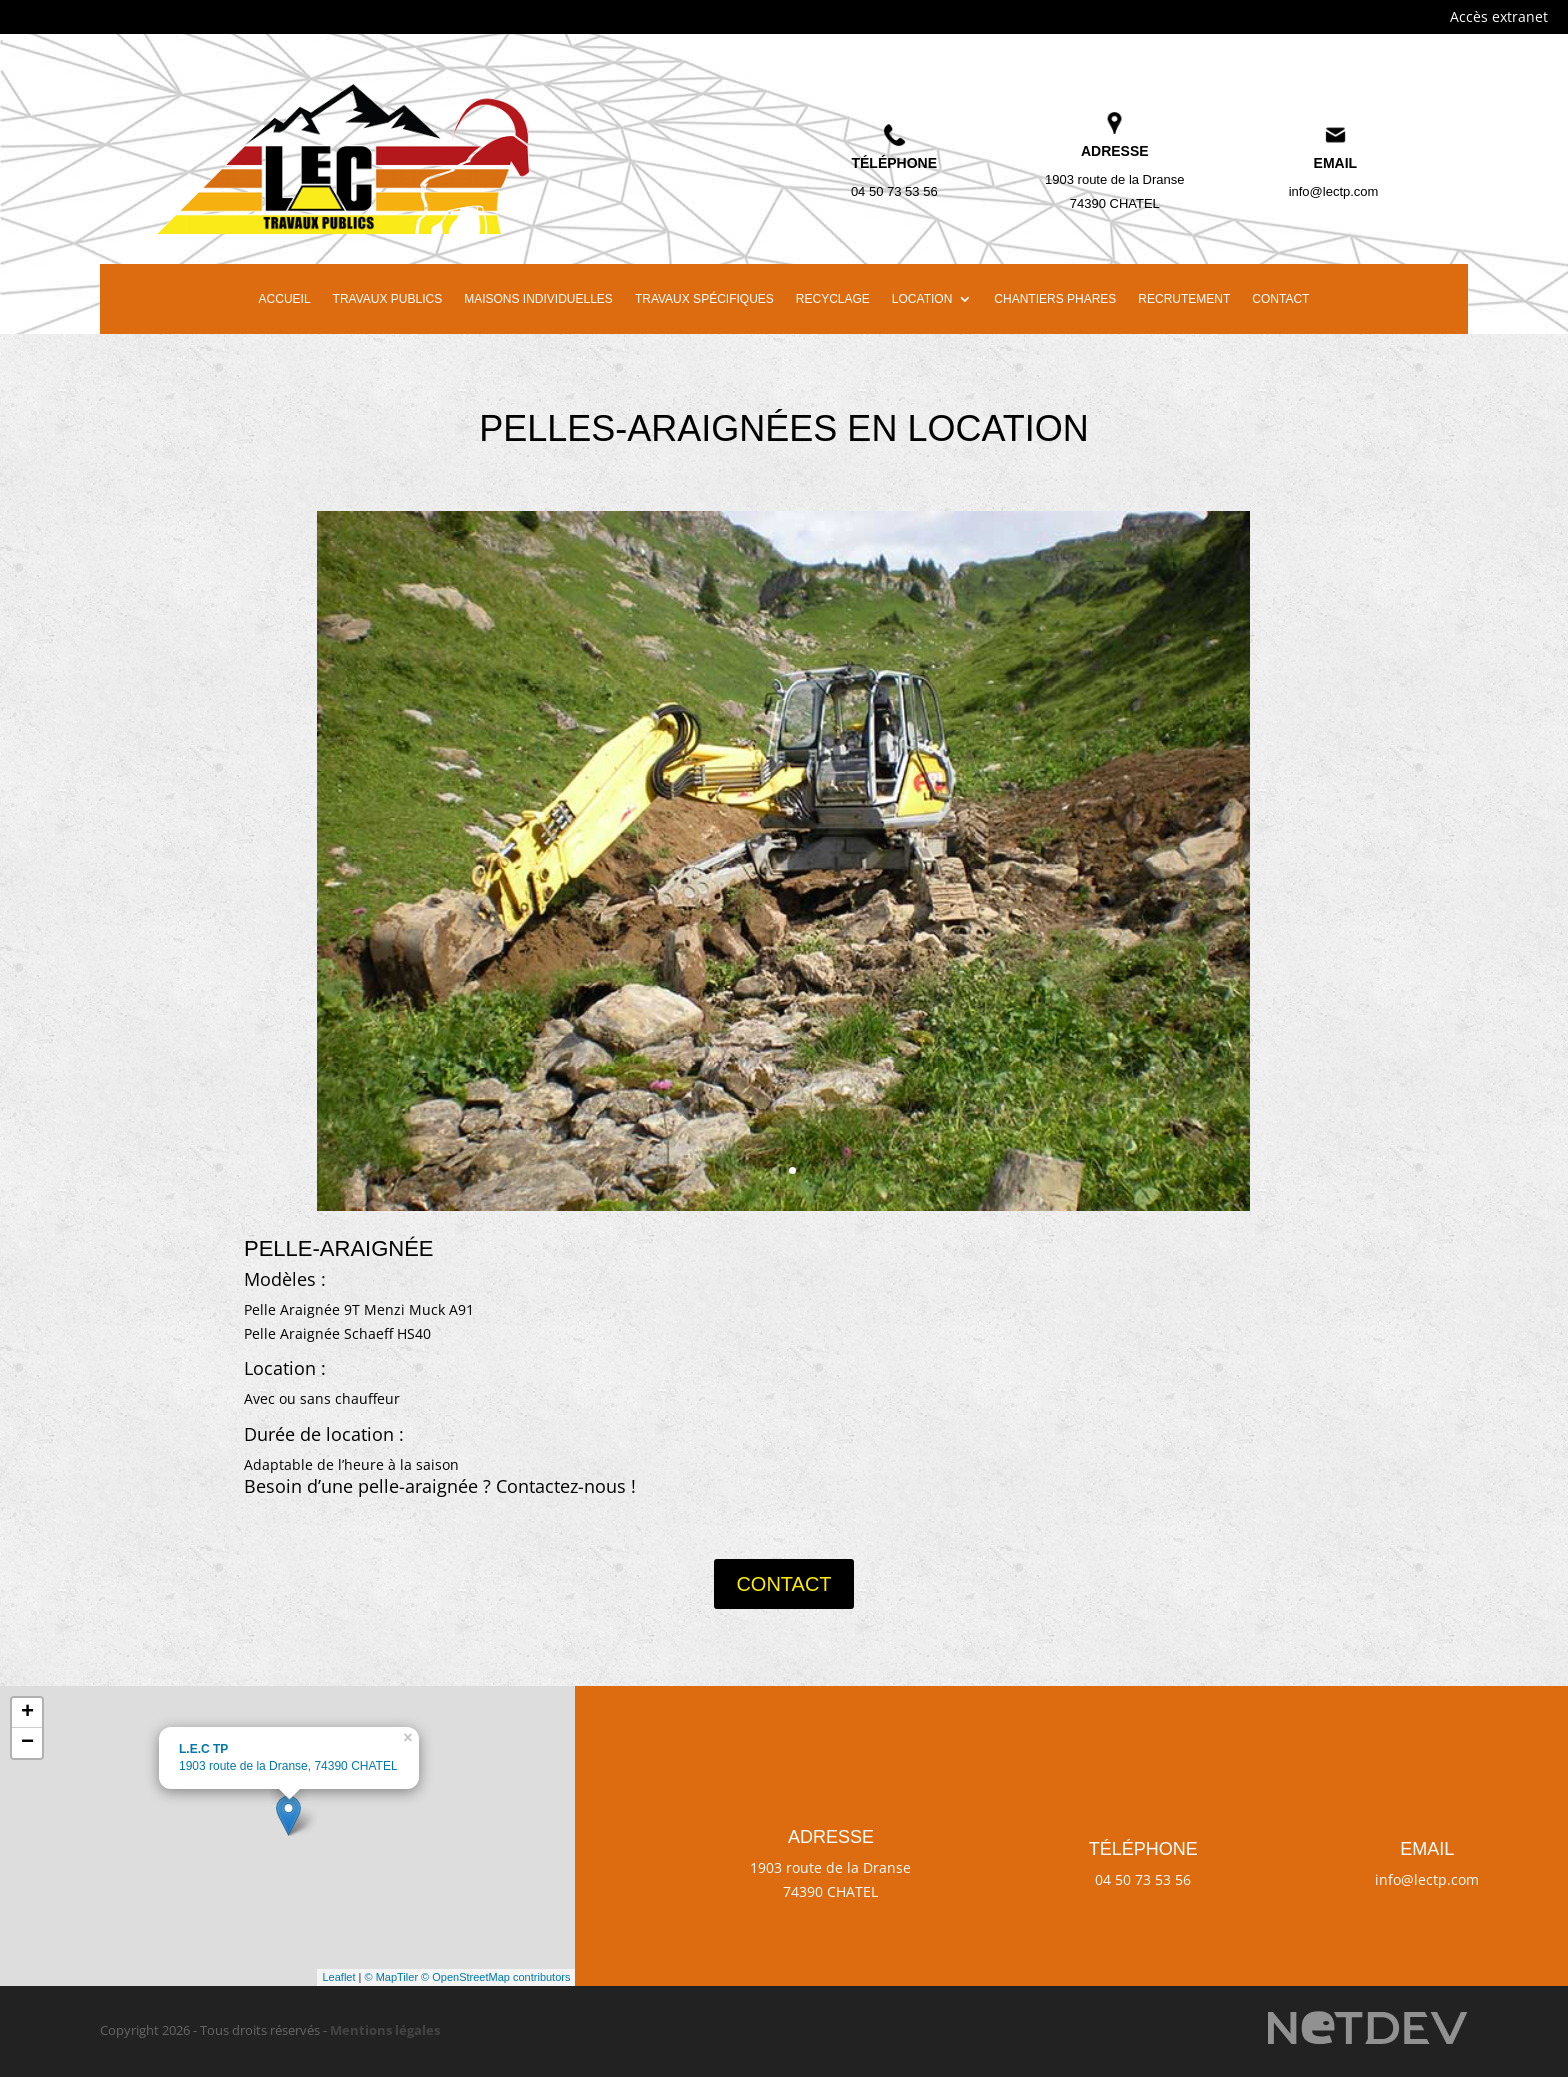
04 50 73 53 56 (894, 191)
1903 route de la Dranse (1114, 179)
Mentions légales (385, 2030)
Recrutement (1184, 299)
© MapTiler (392, 1977)
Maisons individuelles (538, 299)
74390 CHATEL (1115, 203)
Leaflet (338, 1977)
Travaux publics (388, 299)
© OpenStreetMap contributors (495, 1977)
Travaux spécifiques (704, 299)
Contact (1280, 299)
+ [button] (27, 1713)
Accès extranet (1499, 16)
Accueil (285, 299)
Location (922, 299)
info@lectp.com (1334, 191)
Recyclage (833, 299)
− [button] (27, 1743)
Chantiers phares (1055, 299)
